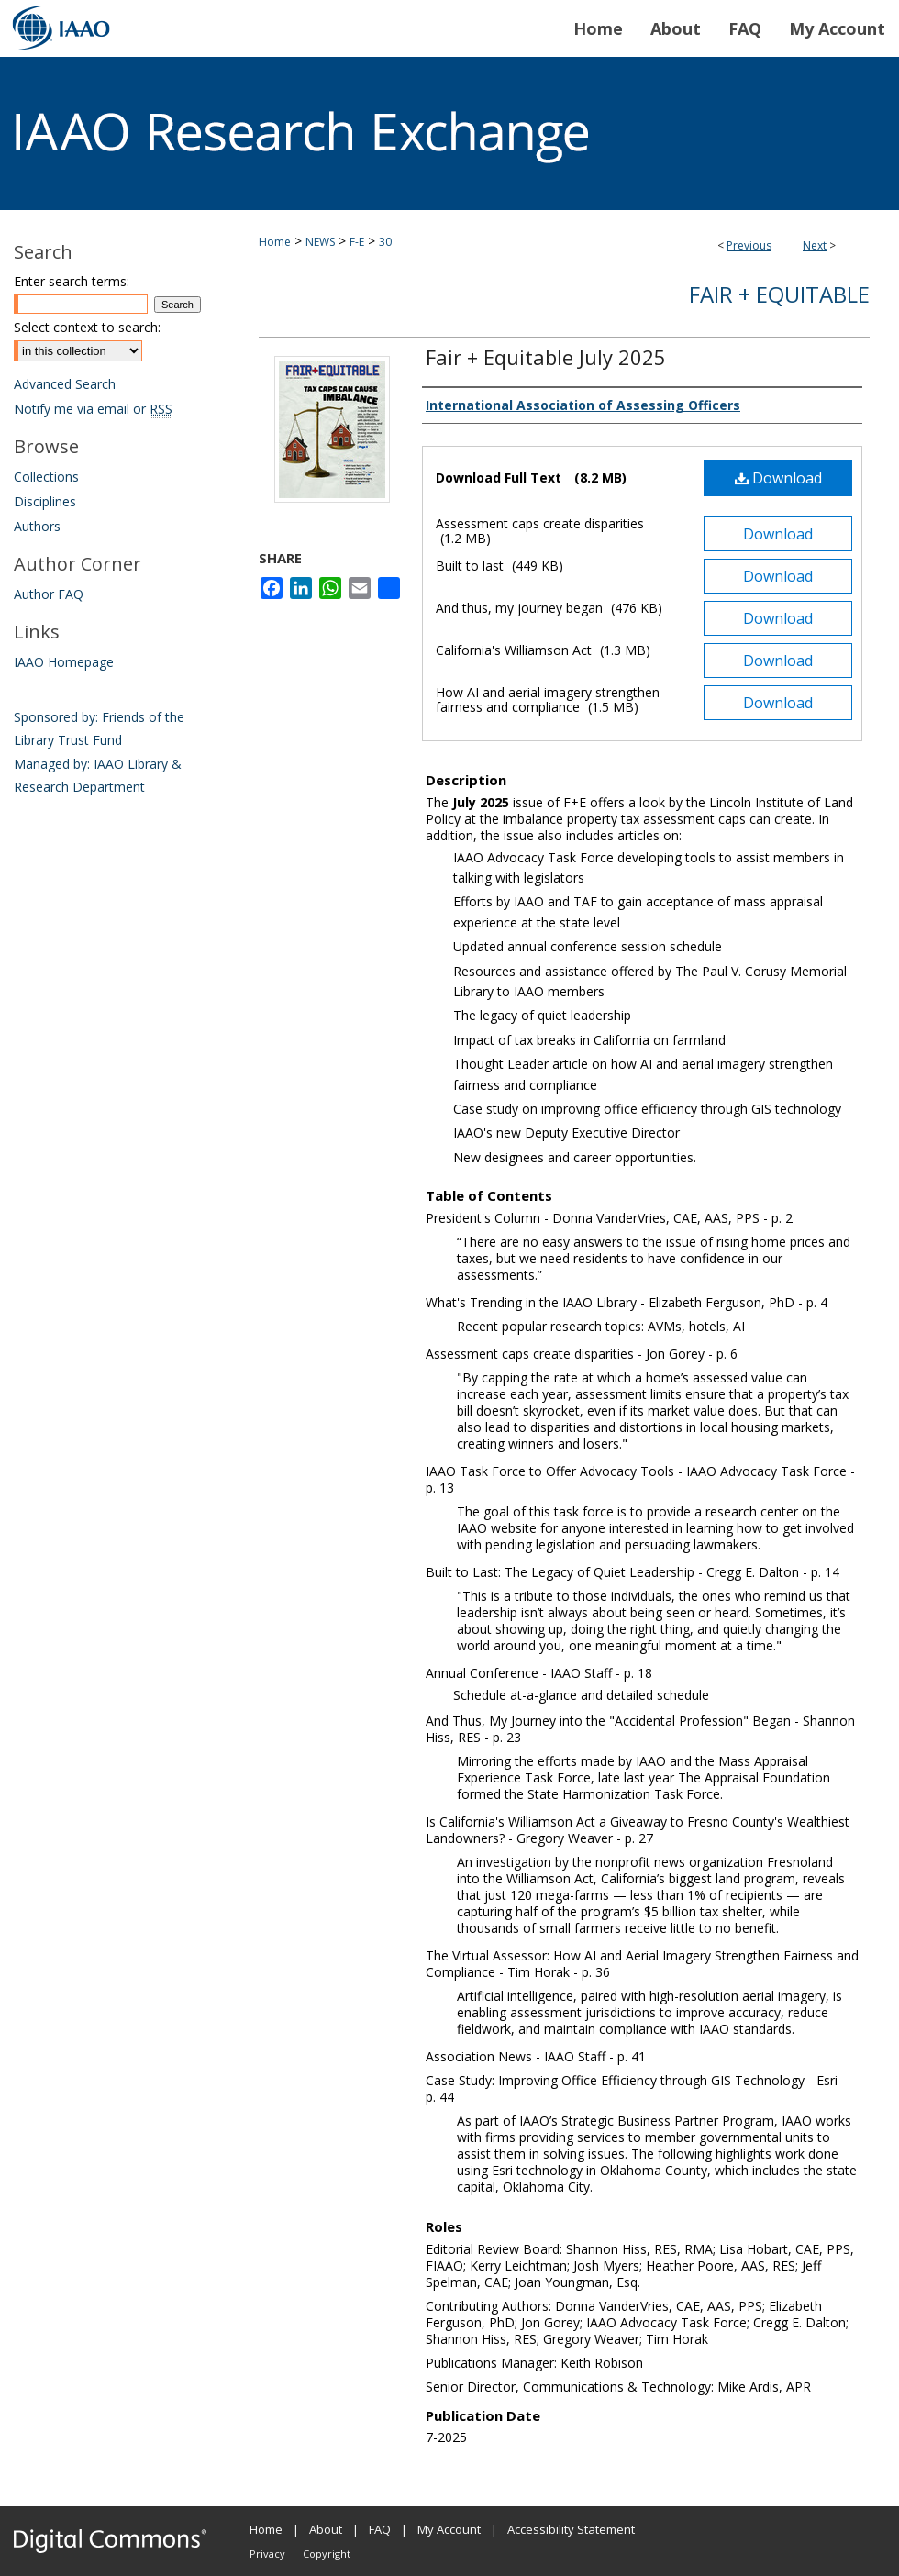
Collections (46, 476)
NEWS (320, 242)
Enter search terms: (71, 281)
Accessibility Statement (571, 2529)
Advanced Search (65, 384)
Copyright (326, 2553)
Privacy (267, 2553)
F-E (357, 242)
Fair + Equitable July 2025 (546, 357)
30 (385, 242)
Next (815, 245)
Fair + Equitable (779, 294)
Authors (37, 526)
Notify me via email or (93, 408)
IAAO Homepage (64, 662)
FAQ (380, 2529)
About (325, 2529)
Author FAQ (48, 594)
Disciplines (45, 501)
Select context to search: (87, 327)
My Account (449, 2529)
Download (778, 478)
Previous (749, 245)
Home (275, 242)
